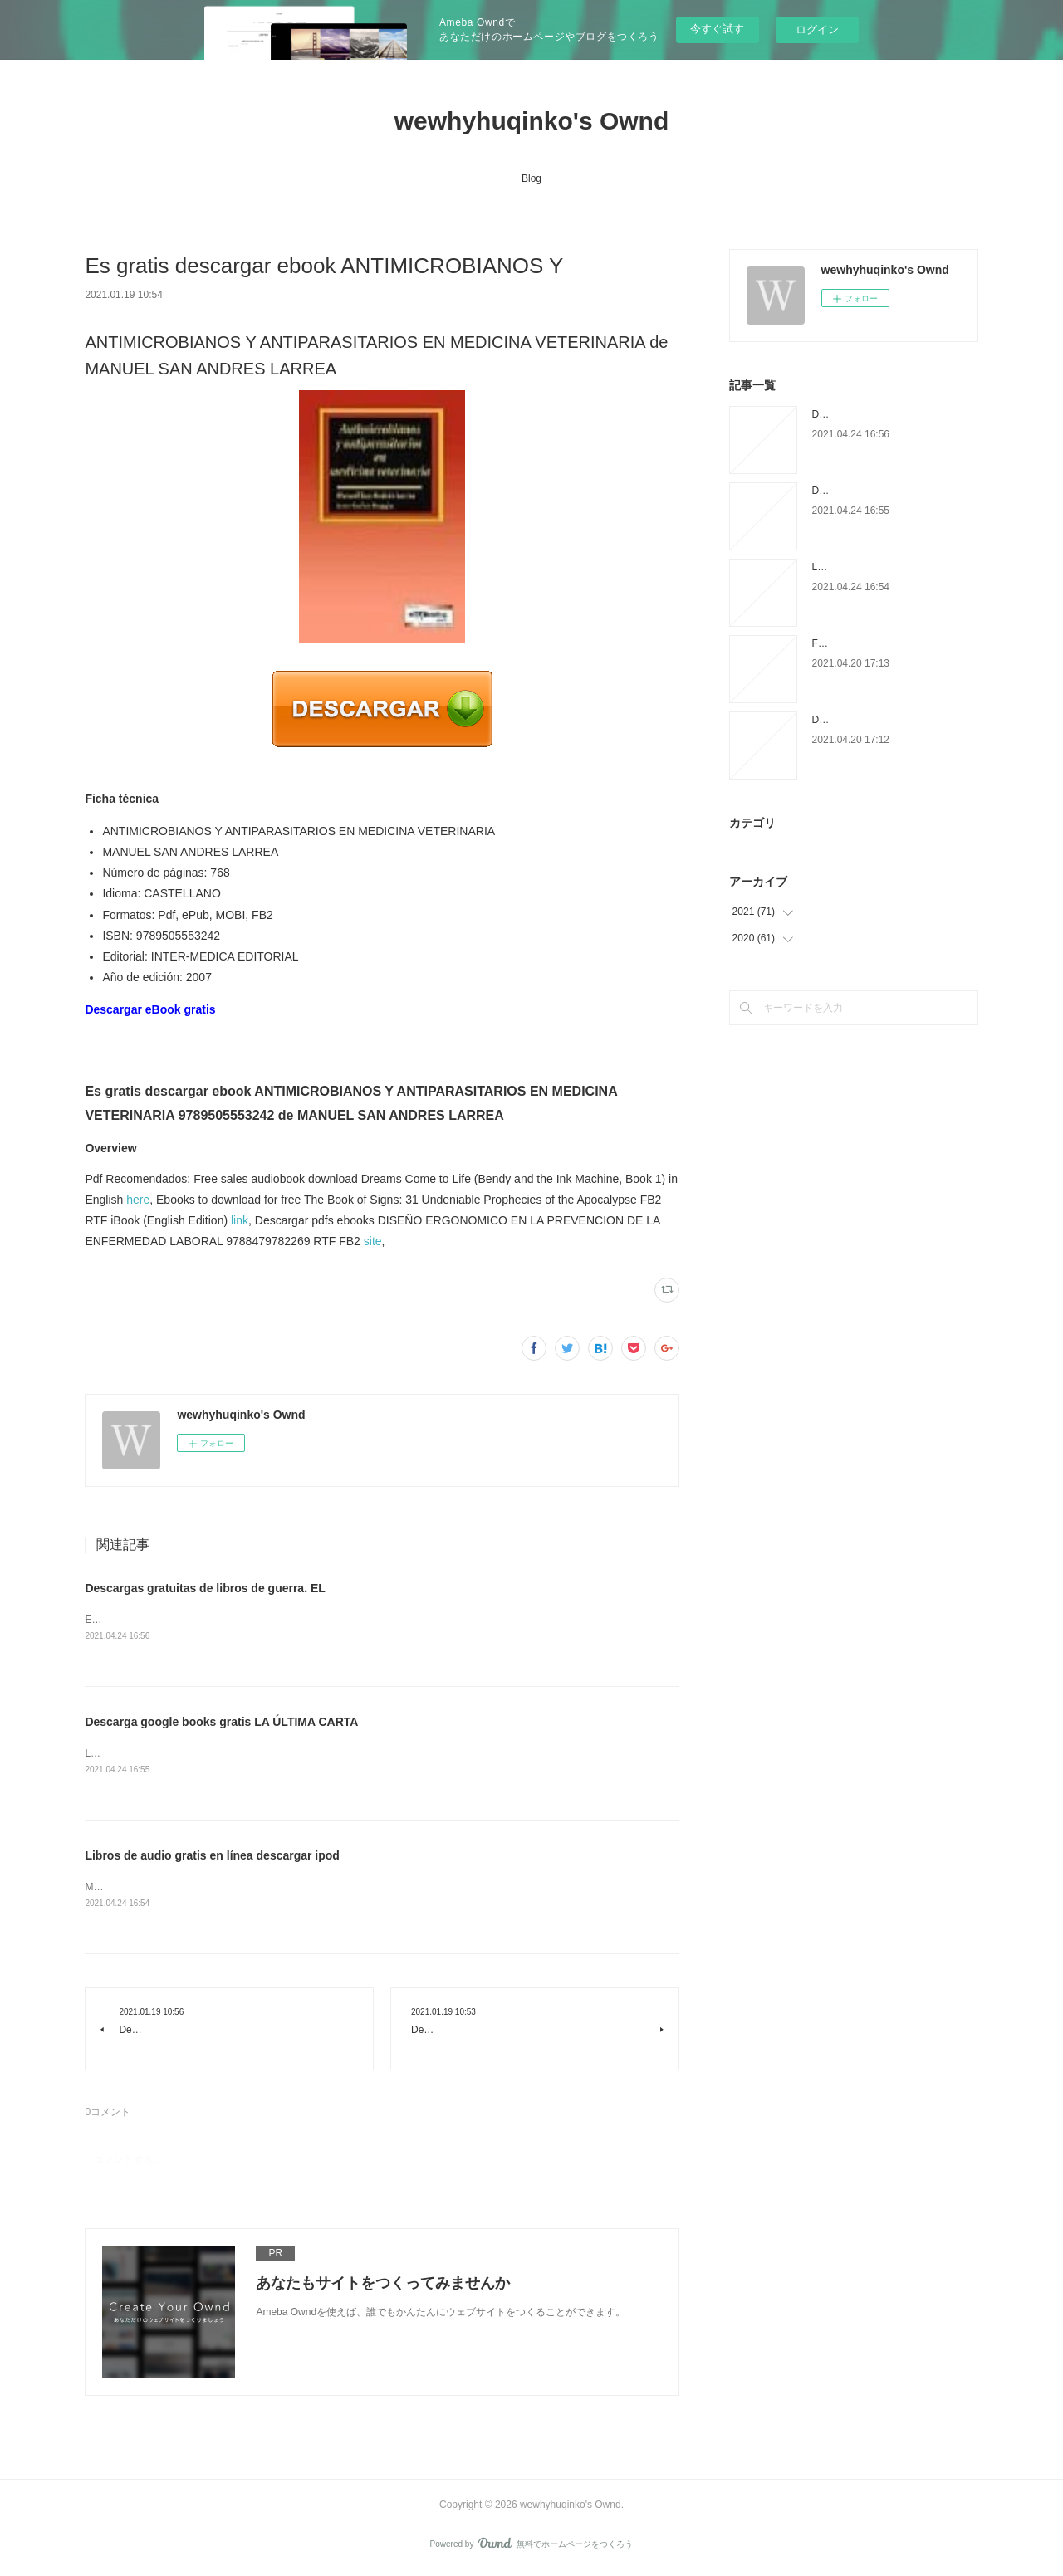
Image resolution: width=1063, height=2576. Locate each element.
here (137, 1199)
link (239, 1220)
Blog (531, 178)
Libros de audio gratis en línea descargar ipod (212, 1857)
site (373, 1241)
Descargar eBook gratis (150, 1009)
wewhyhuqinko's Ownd (531, 120)
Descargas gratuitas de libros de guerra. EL (205, 1588)
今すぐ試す (717, 28)
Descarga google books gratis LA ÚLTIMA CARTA (221, 1722)
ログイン (817, 29)
